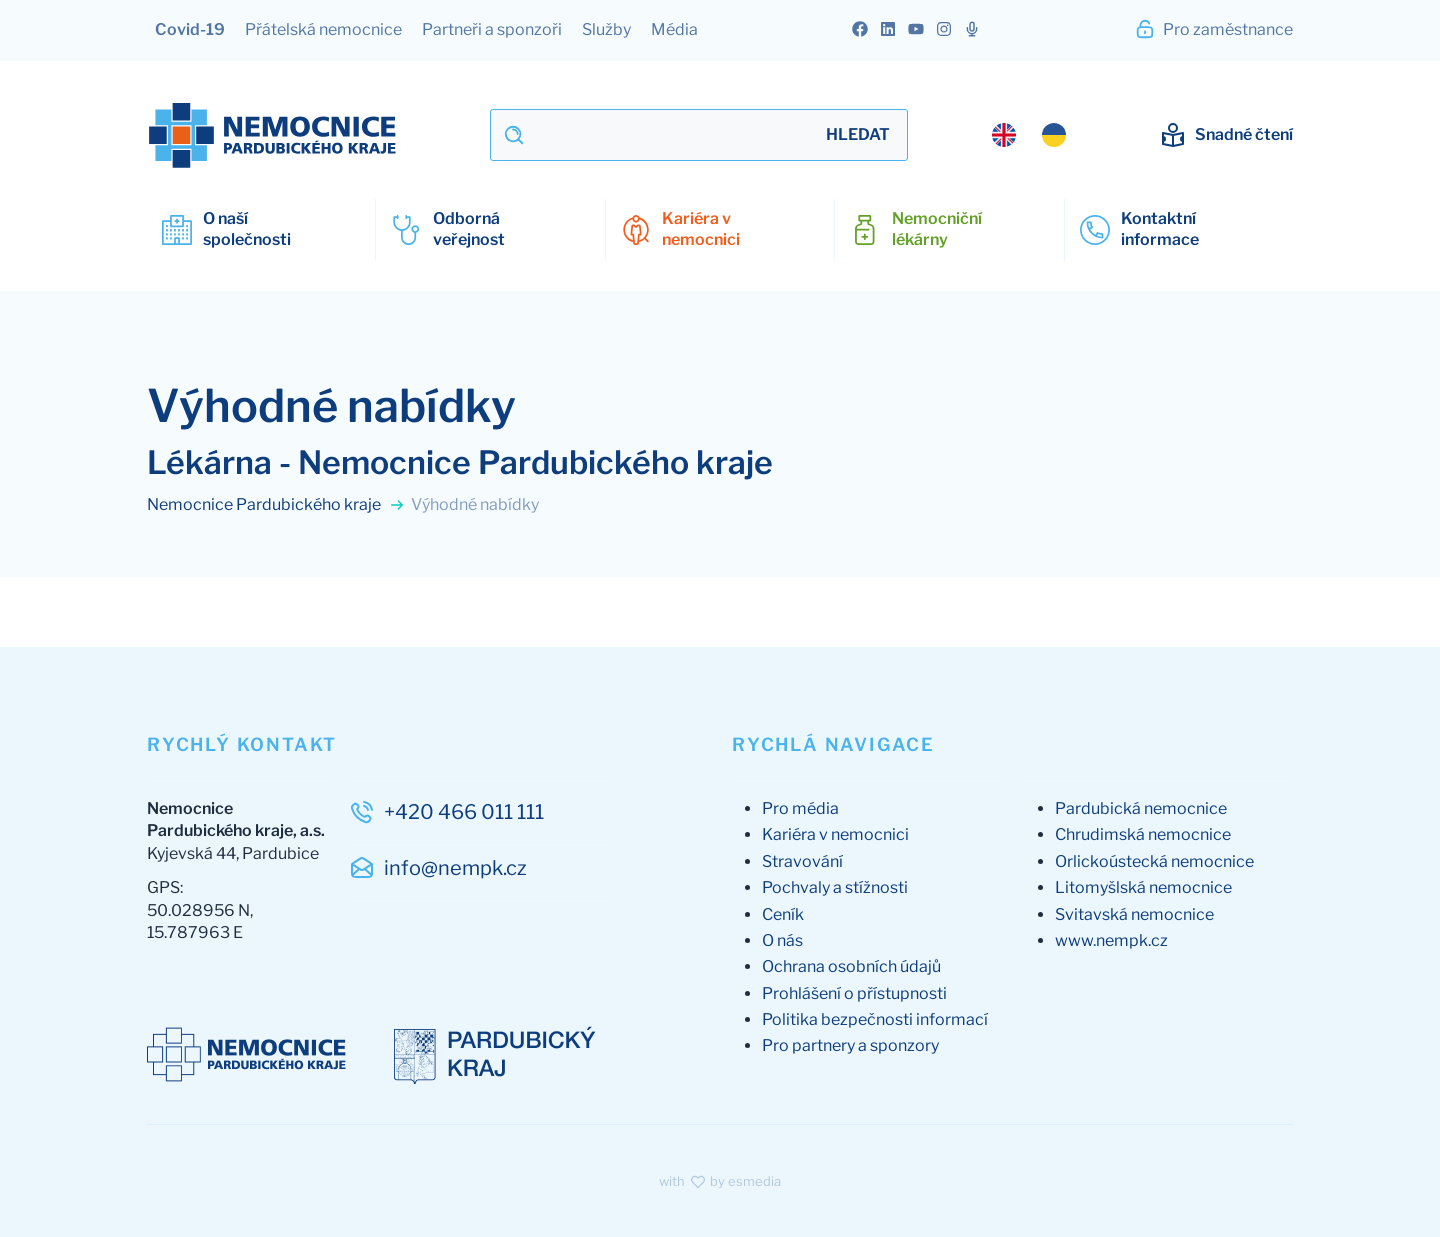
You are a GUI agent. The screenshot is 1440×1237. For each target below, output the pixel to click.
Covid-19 (190, 29)
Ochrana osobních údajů (851, 966)
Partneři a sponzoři (492, 29)
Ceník (783, 914)
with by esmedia (720, 1181)
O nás (782, 940)
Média (674, 29)
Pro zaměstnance (1213, 29)
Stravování (802, 861)
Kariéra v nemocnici (835, 834)
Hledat (858, 134)
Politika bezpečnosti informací (875, 1019)
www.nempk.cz (1111, 940)
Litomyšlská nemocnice (1143, 887)
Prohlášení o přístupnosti (854, 993)
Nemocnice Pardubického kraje (276, 504)
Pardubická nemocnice (1141, 808)
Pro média (800, 808)
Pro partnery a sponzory (850, 1045)
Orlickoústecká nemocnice (1154, 861)
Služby (606, 29)
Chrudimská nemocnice (1143, 834)
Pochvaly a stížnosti (835, 887)
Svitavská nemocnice (1134, 914)
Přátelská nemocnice (323, 29)
